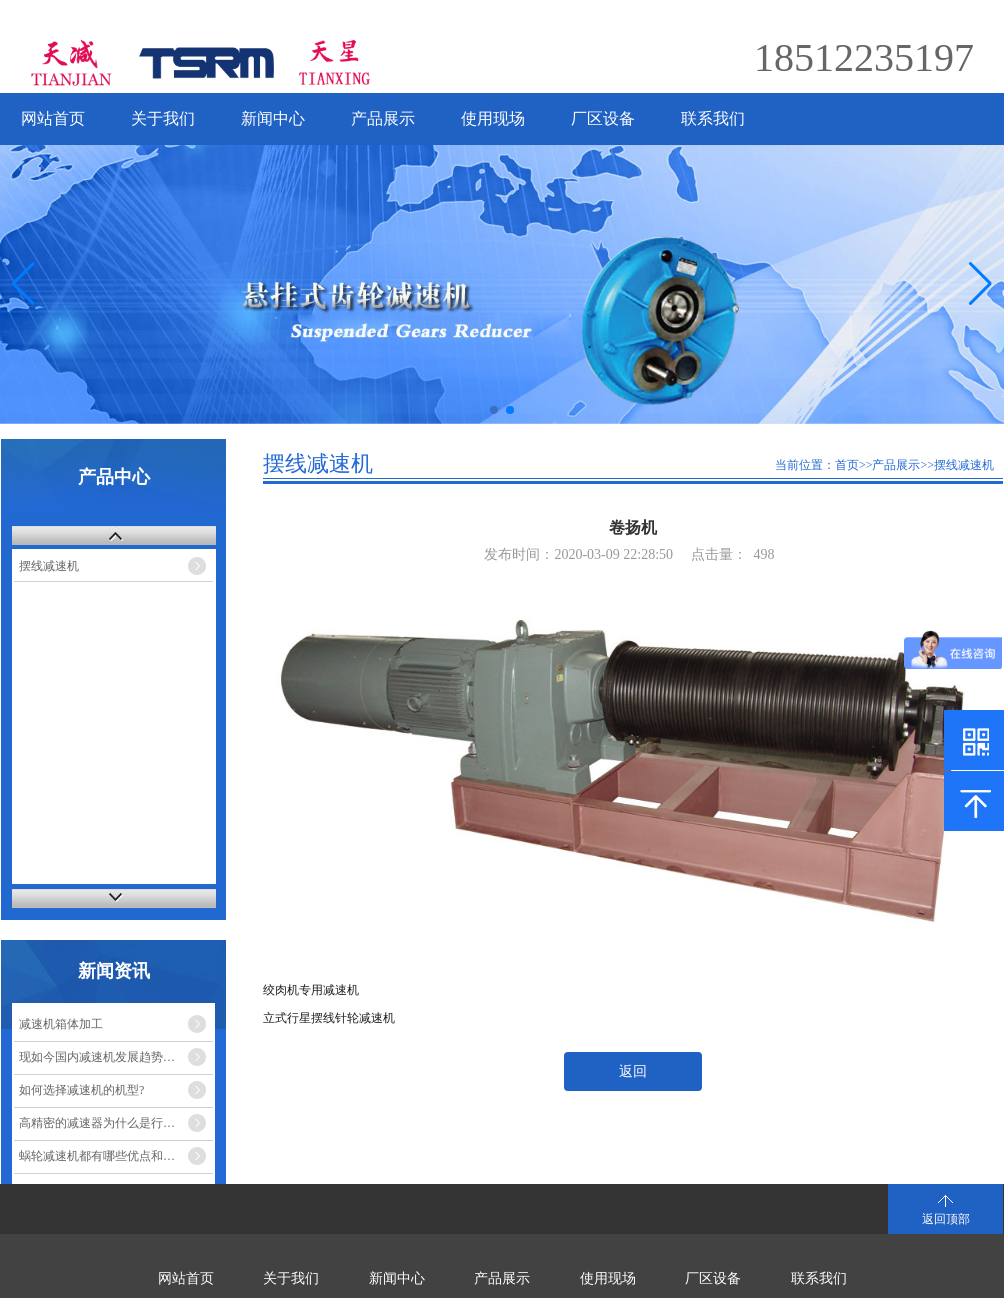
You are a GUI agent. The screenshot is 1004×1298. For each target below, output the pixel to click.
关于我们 (163, 118)
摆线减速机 (49, 566)
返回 (633, 1071)
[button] (980, 284)
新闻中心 (273, 118)
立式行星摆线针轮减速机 (329, 1018)
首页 (847, 465)
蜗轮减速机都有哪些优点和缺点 (103, 1156)
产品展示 (383, 118)
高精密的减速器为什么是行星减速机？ (116, 1123)
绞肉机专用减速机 (311, 990)
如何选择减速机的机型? (81, 1090)
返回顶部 (946, 1219)
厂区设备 (603, 118)
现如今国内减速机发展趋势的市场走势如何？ (116, 1057)
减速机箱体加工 (61, 1024)
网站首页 (53, 118)
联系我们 (713, 118)
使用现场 (493, 118)
